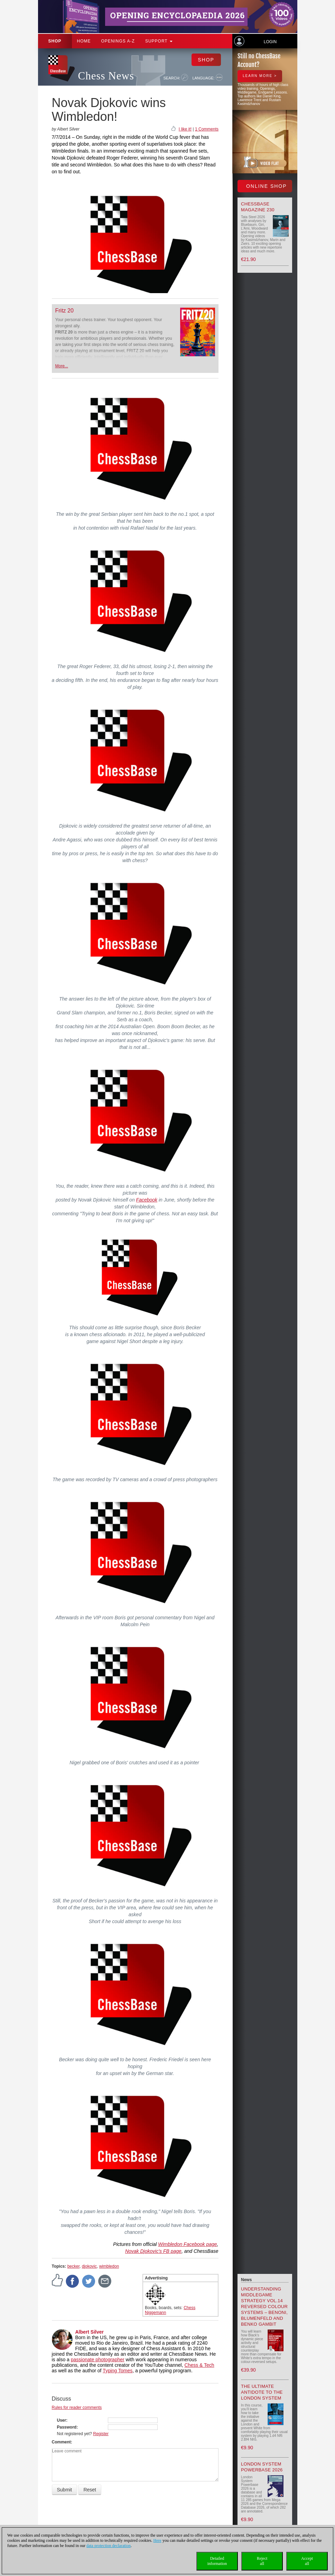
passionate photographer (97, 2359)
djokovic (89, 2266)
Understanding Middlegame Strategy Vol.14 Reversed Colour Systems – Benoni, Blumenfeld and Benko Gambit (264, 2306)
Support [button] (159, 41)
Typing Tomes (117, 2370)
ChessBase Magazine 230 (257, 206)
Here (157, 2540)
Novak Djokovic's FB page (153, 2251)
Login (270, 41)
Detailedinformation (217, 2561)
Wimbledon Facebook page (187, 2244)
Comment (61, 2442)
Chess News (106, 76)
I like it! (185, 129)
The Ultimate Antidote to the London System (262, 2392)
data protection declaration (108, 2545)
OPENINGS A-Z (118, 41)
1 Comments (206, 129)
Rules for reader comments (77, 2407)
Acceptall (307, 2561)
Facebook (146, 1200)
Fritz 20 (64, 310)
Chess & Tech (199, 2365)
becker (73, 2266)
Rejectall (262, 2561)
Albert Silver (89, 2332)
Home (84, 41)
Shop (55, 41)
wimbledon (109, 2266)
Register (101, 2433)
